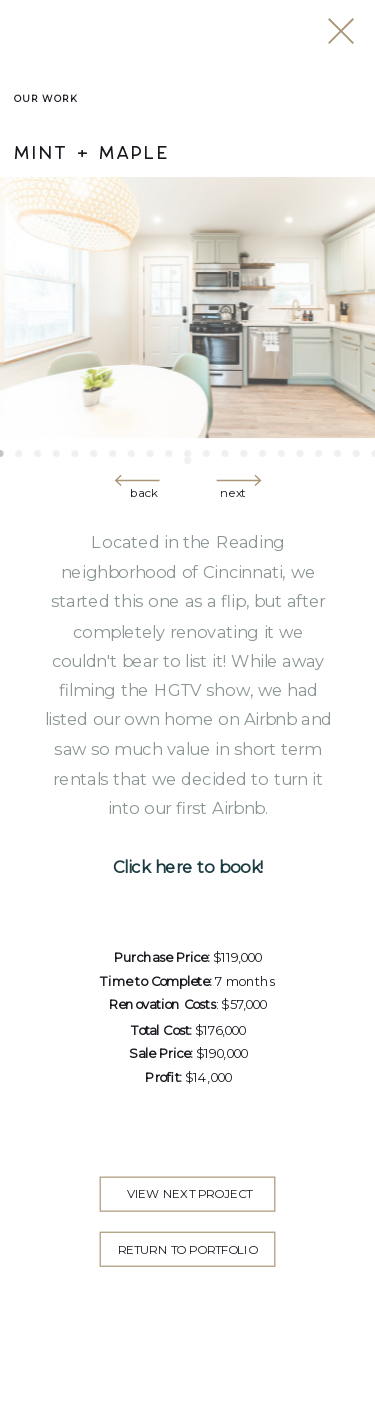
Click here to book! (188, 867)
